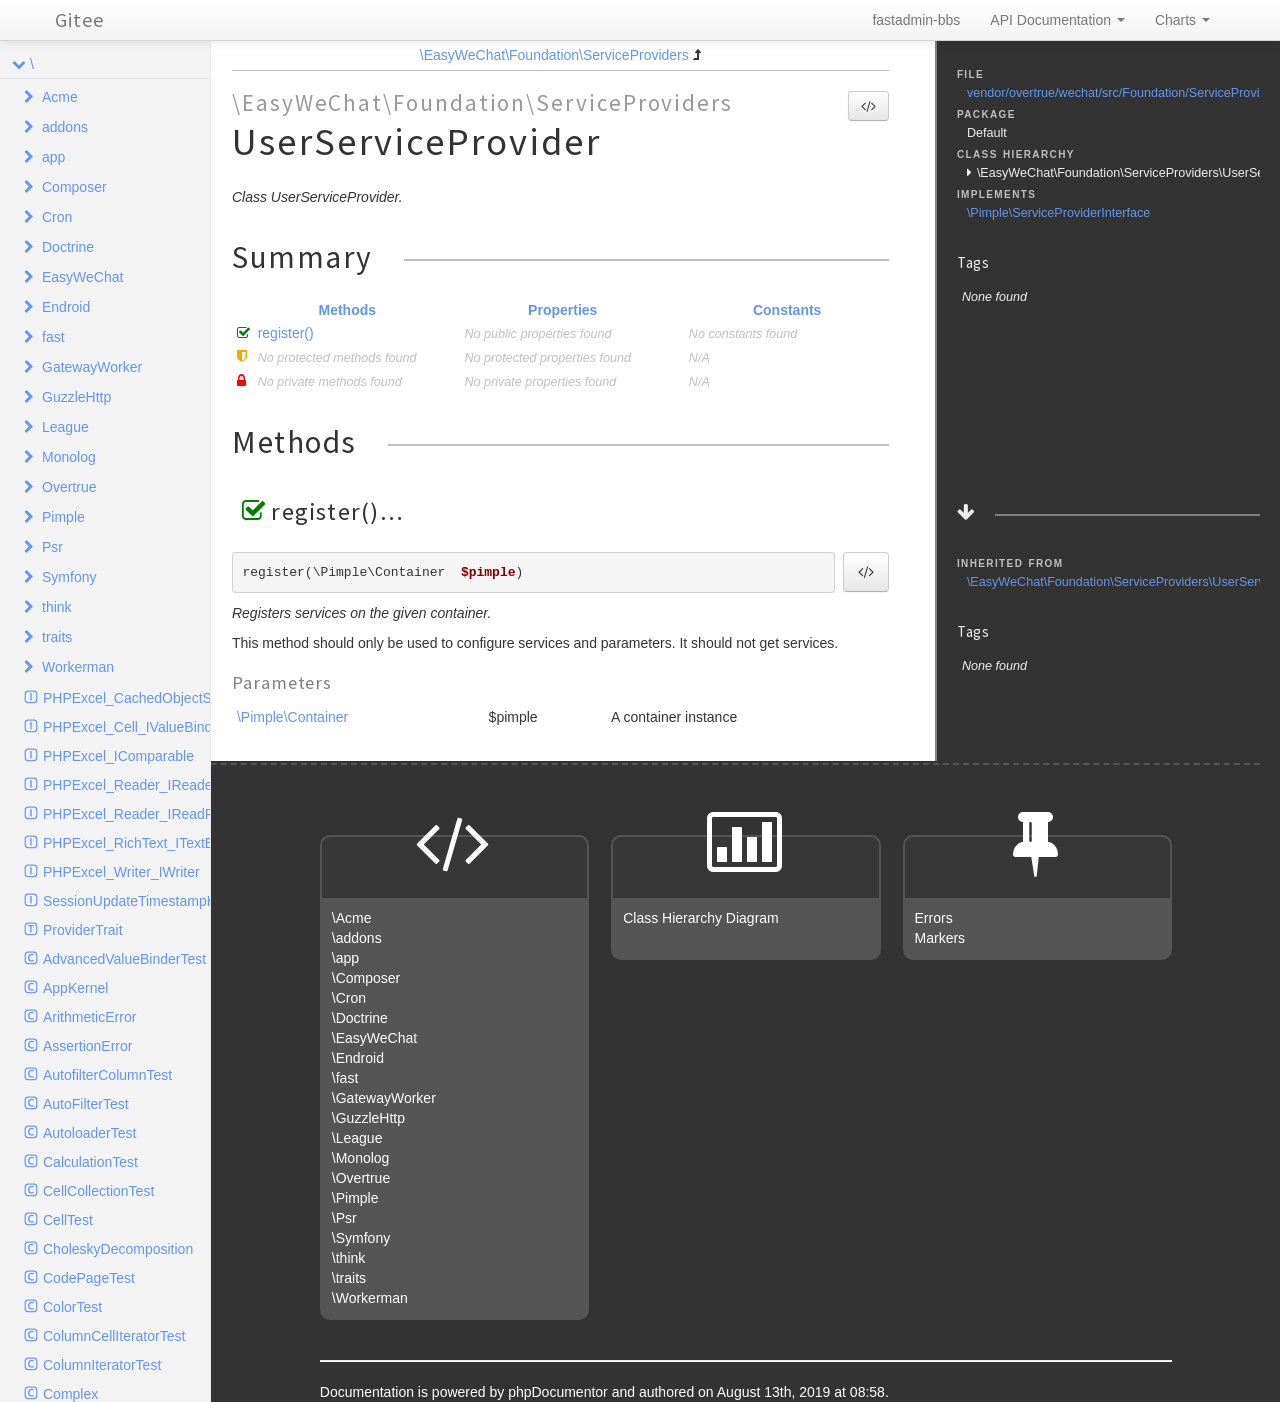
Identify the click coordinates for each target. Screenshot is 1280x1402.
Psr (52, 547)
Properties (562, 310)
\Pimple (355, 1198)
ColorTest (72, 1307)
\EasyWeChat (374, 1038)
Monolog (69, 457)
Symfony (69, 577)
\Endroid (358, 1058)
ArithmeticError (89, 1017)
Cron (57, 217)
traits (57, 637)
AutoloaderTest (89, 1133)
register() (286, 333)
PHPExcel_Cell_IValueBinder (126, 727)
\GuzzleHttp (368, 1118)
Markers (940, 938)
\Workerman (370, 1298)
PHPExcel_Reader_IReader (126, 785)
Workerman (78, 667)
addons (65, 127)
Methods (347, 310)
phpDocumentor (560, 1392)
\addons (357, 938)
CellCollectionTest (98, 1191)
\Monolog (361, 1158)
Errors (934, 918)
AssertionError (87, 1046)
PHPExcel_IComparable (118, 756)
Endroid (66, 307)
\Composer (366, 978)
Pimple (63, 517)
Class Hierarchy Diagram (701, 918)
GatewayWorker (92, 367)
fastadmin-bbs (916, 20)
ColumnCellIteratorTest (114, 1336)
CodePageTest (89, 1278)
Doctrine (68, 247)
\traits (349, 1278)
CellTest (68, 1220)
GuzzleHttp (76, 397)
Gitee (79, 19)
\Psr (344, 1218)
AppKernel (75, 988)
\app (345, 958)
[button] (868, 106)
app (53, 157)
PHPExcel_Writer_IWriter (121, 872)
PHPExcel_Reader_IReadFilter (126, 814)
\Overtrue (361, 1178)
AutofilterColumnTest (107, 1075)
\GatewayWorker (384, 1098)
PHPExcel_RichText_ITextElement (126, 843)
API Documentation (1057, 20)
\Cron (349, 998)
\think (348, 1258)
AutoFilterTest (86, 1104)
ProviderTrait (83, 930)
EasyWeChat (82, 277)
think (57, 607)
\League (357, 1138)
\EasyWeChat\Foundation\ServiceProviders (554, 55)
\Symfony (361, 1238)
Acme (60, 97)
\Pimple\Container (292, 717)
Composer (74, 187)
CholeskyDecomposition (118, 1249)
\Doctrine (360, 1018)
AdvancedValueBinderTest (124, 959)
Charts (1182, 20)
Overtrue (69, 487)
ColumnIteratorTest (102, 1365)
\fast (345, 1078)
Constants (787, 310)
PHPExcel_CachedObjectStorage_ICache (126, 698)
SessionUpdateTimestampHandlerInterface (126, 901)
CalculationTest (90, 1162)
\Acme (352, 918)
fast (53, 337)
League (65, 427)
